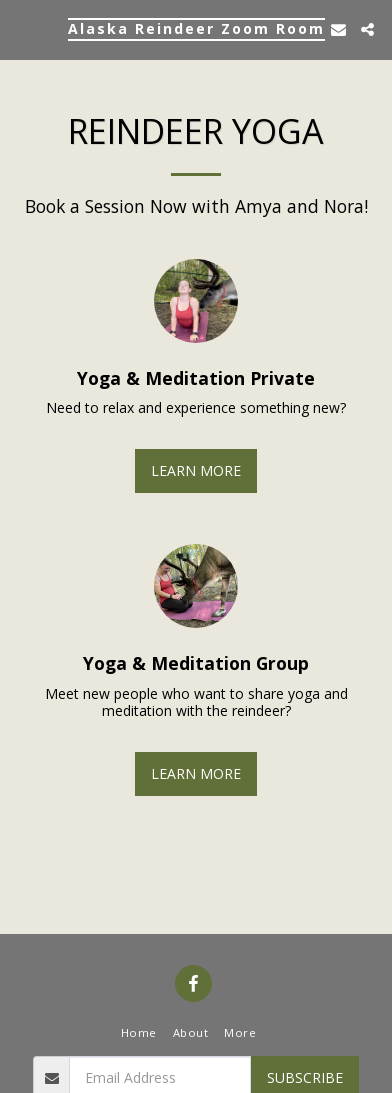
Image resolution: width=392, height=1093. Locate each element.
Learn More (196, 470)
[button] (22, 28)
